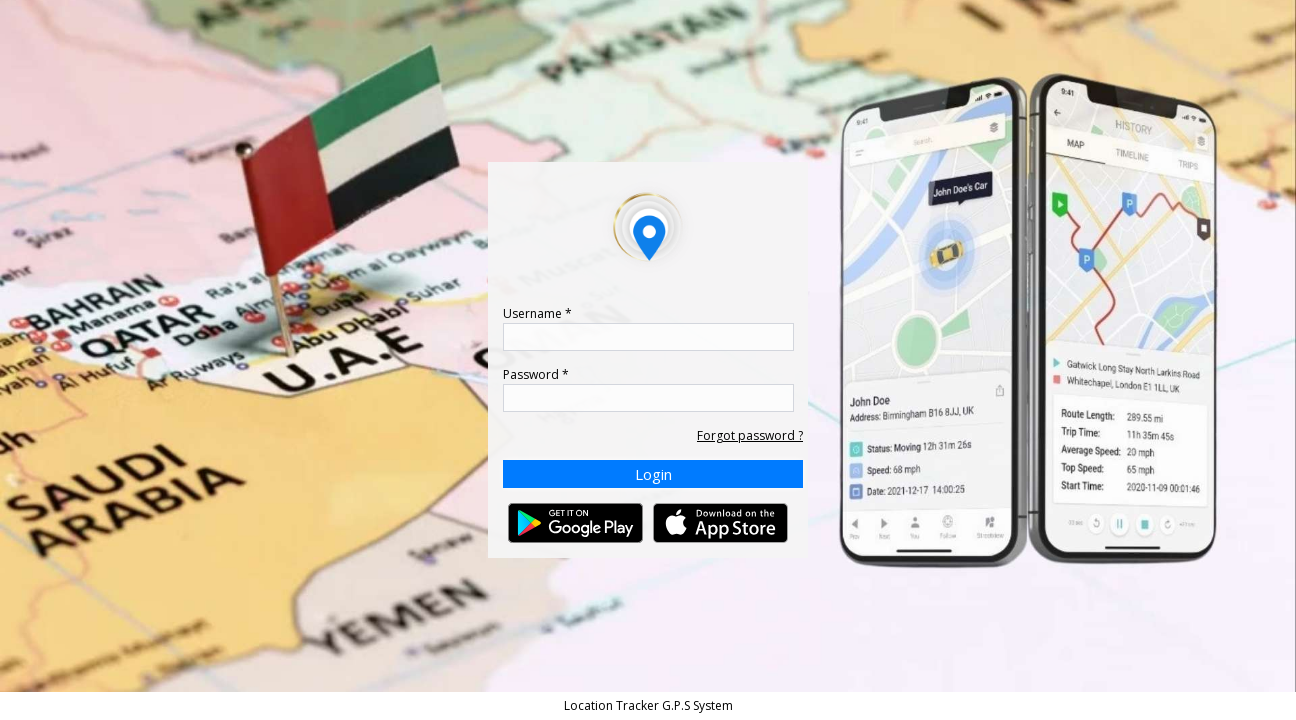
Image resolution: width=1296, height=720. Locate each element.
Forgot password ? (750, 435)
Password (536, 374)
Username (537, 313)
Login (653, 474)
